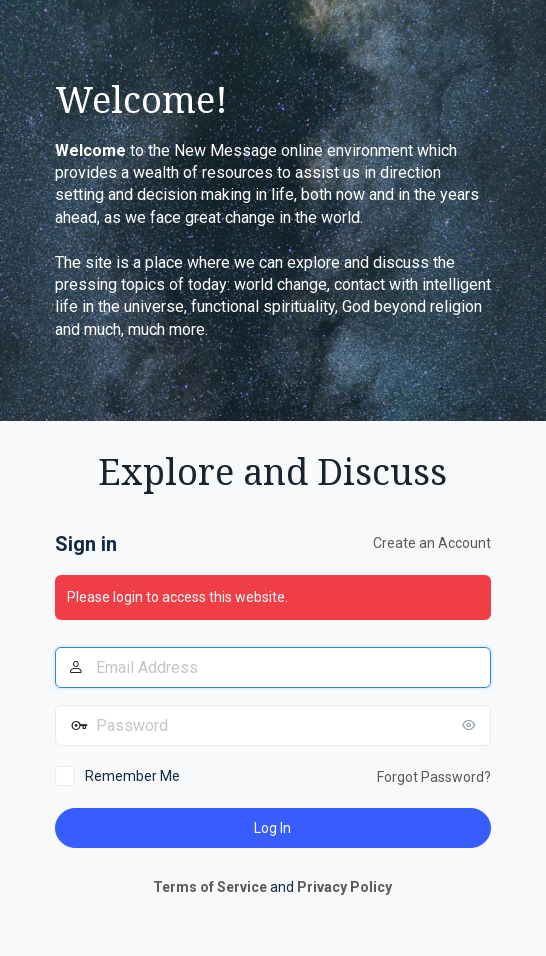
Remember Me (132, 776)
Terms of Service (210, 887)
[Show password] (471, 725)
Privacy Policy (344, 887)
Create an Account (432, 543)
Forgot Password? (434, 777)
